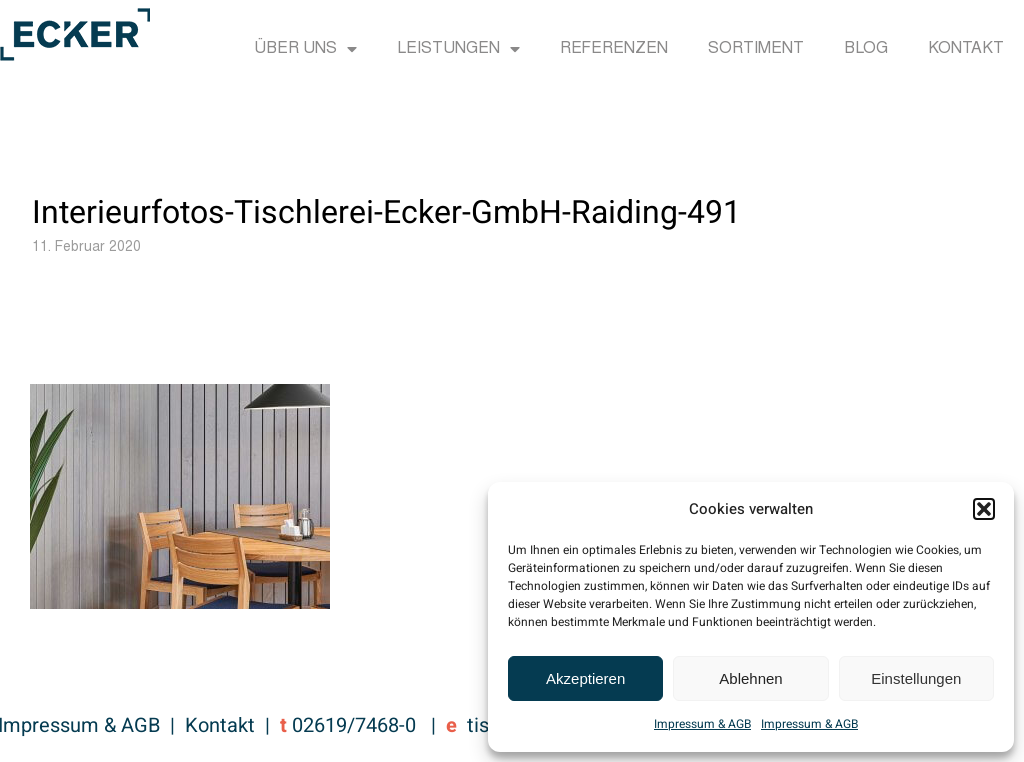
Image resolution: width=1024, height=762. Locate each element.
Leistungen (458, 49)
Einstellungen (916, 678)
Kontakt (966, 49)
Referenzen (614, 49)
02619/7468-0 (354, 725)
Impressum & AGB (702, 724)
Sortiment (756, 49)
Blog (866, 49)
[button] (984, 509)
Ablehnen (750, 678)
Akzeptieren (585, 678)
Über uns (305, 49)
